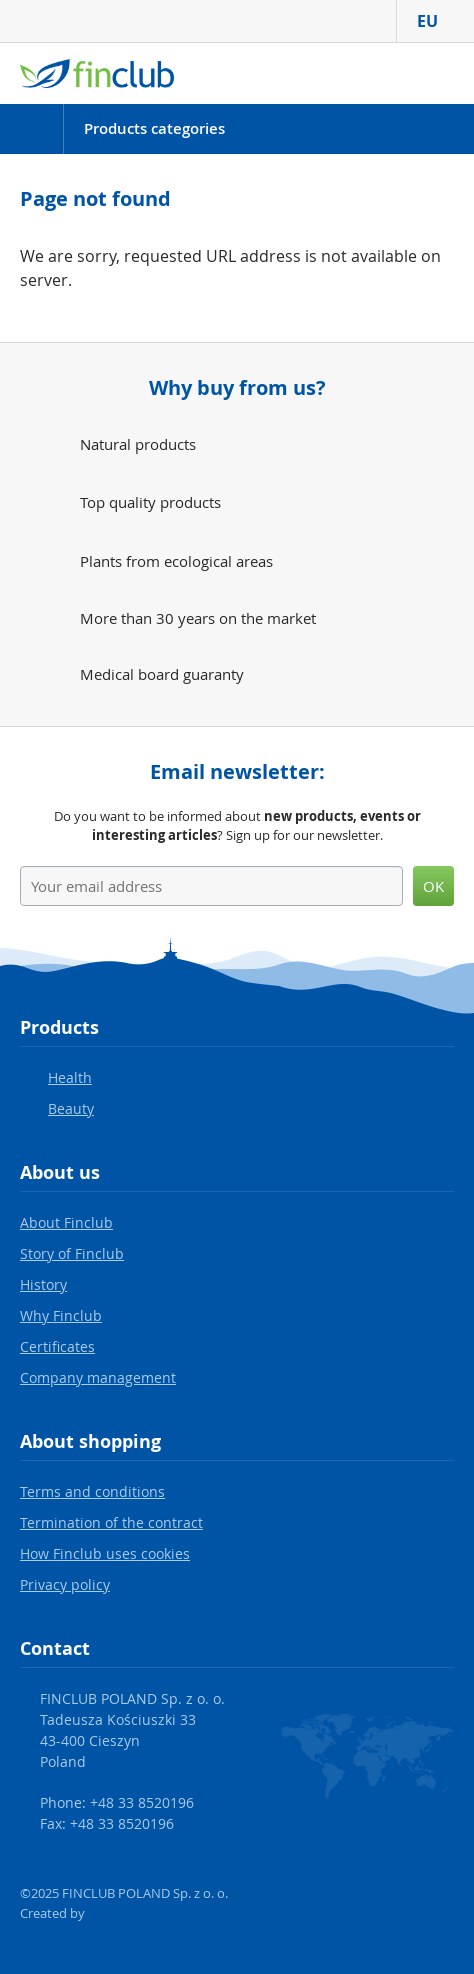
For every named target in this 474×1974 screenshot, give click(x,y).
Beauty (71, 1108)
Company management (98, 1377)
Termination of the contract (111, 1522)
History (43, 1284)
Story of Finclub (72, 1253)
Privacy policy (65, 1584)
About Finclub (66, 1222)
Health (70, 1077)
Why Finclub (61, 1315)
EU (435, 21)
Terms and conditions (92, 1491)
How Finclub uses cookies (105, 1553)
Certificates (57, 1346)
